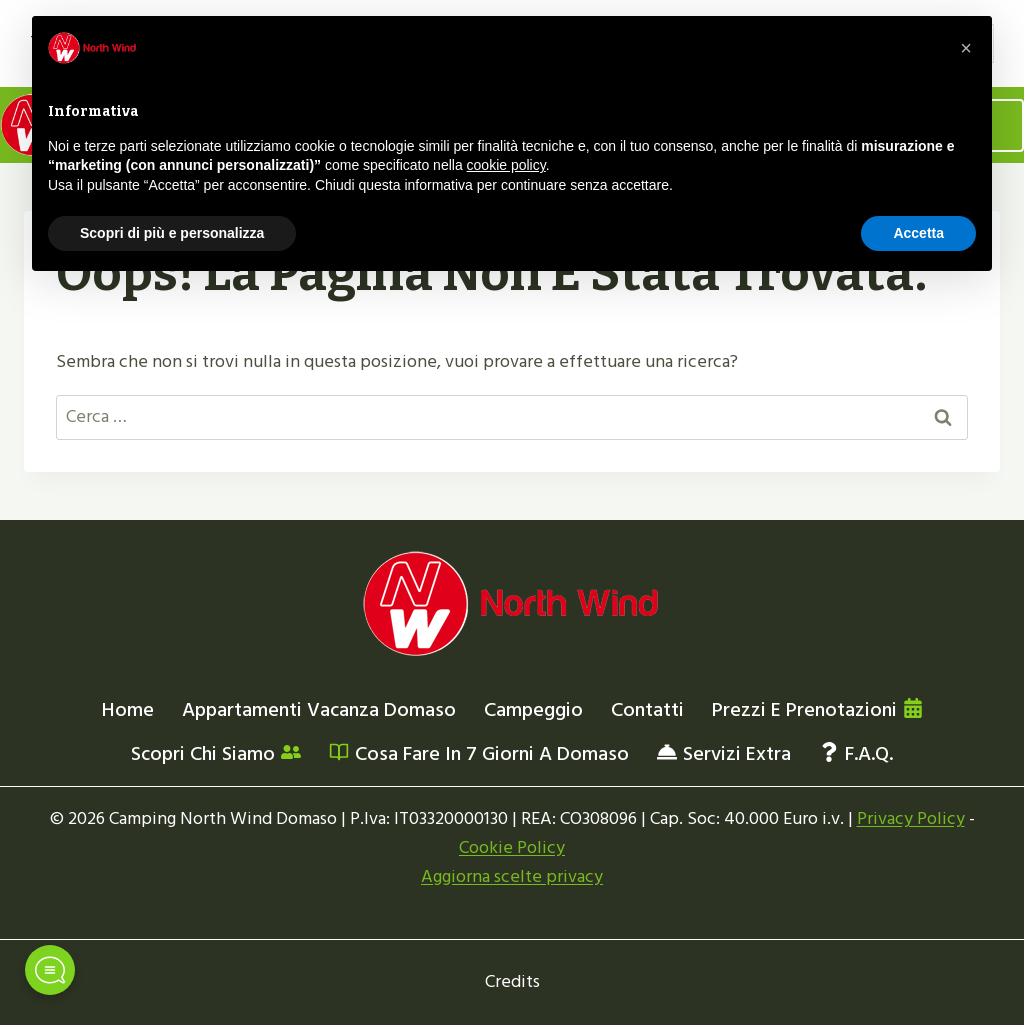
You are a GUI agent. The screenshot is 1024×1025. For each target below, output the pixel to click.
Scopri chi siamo (216, 754)
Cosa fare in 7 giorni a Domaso (479, 754)
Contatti (647, 710)
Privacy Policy (911, 818)
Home (128, 710)
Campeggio (533, 710)
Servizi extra (724, 754)
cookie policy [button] (506, 165)
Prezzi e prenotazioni (817, 710)
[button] (966, 48)
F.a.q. (856, 754)
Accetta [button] (918, 233)
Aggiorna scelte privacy (512, 876)
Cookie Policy (512, 847)
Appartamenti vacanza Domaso (319, 710)
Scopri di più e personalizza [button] (172, 233)
